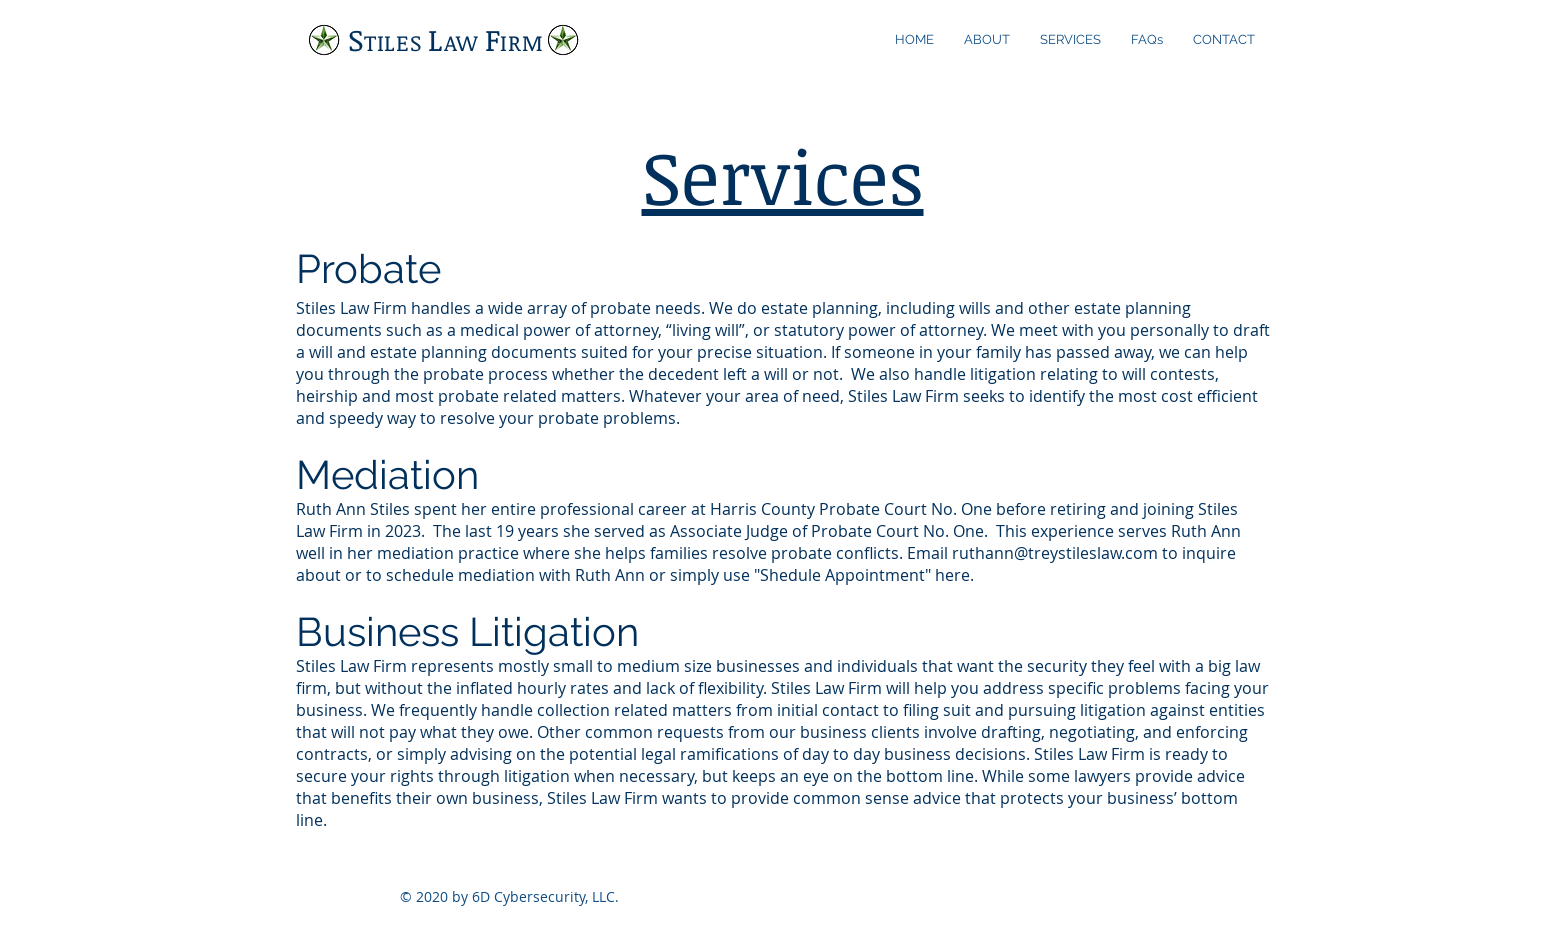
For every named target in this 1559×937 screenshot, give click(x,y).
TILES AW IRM (446, 42)
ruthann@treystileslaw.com (1055, 553)
